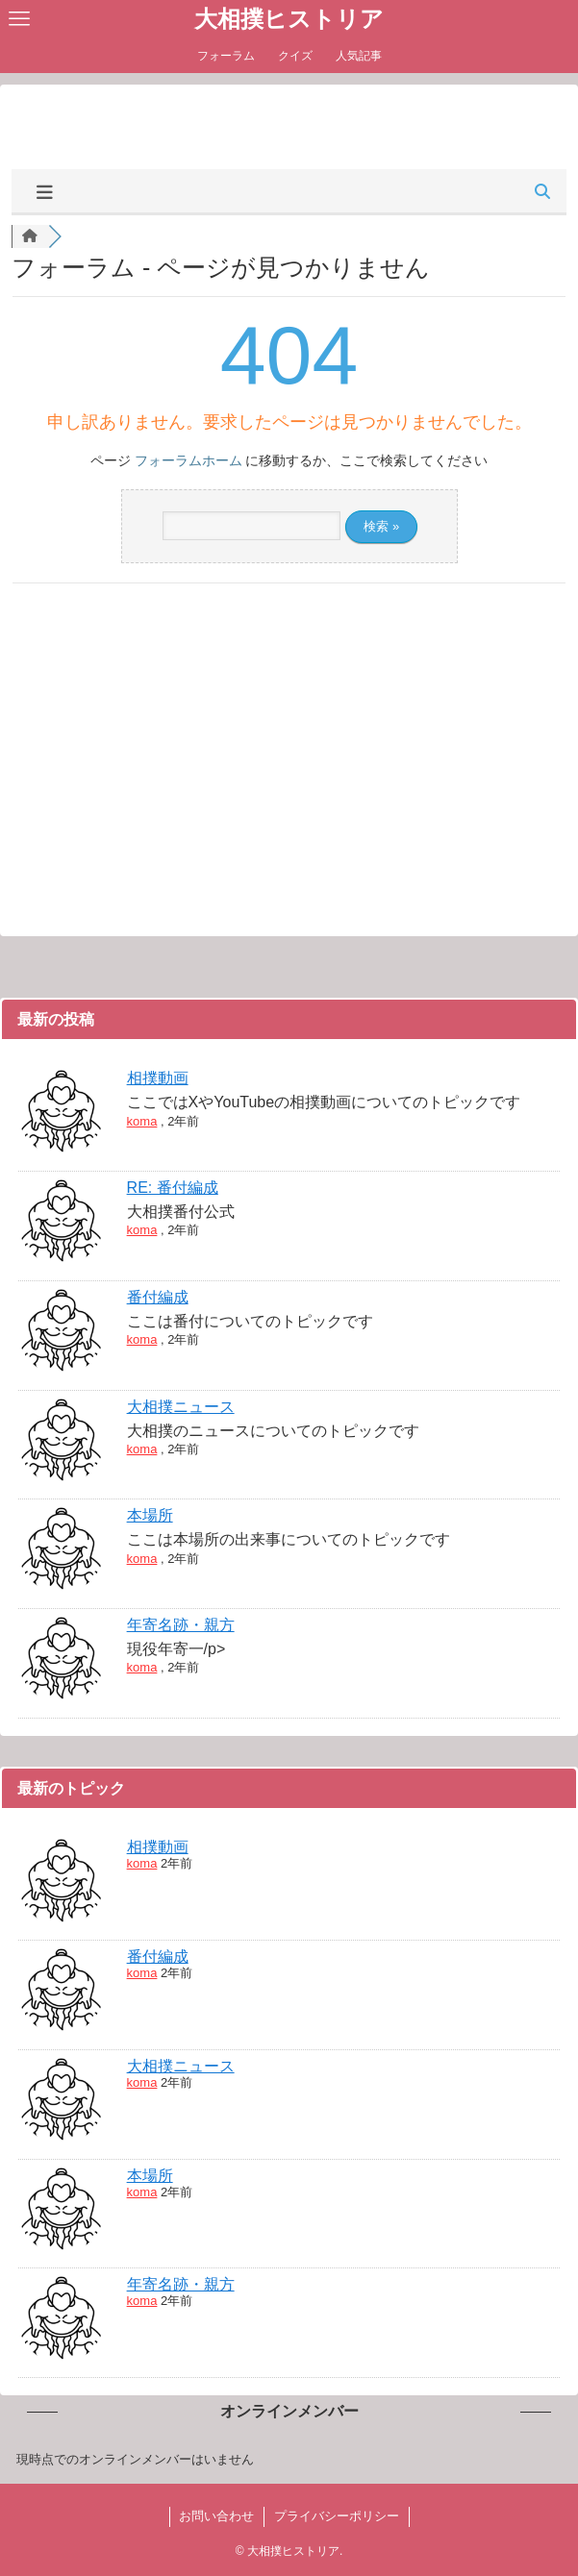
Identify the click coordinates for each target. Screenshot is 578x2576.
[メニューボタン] (19, 19)
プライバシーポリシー (336, 2516)
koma (142, 1121)
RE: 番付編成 (172, 1187)
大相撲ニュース (181, 1407)
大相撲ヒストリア (289, 19)
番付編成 (157, 1297)
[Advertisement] (289, 125)
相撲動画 (157, 1078)
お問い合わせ (216, 2516)
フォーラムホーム (188, 460)
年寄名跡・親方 (181, 1625)
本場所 (150, 1515)
